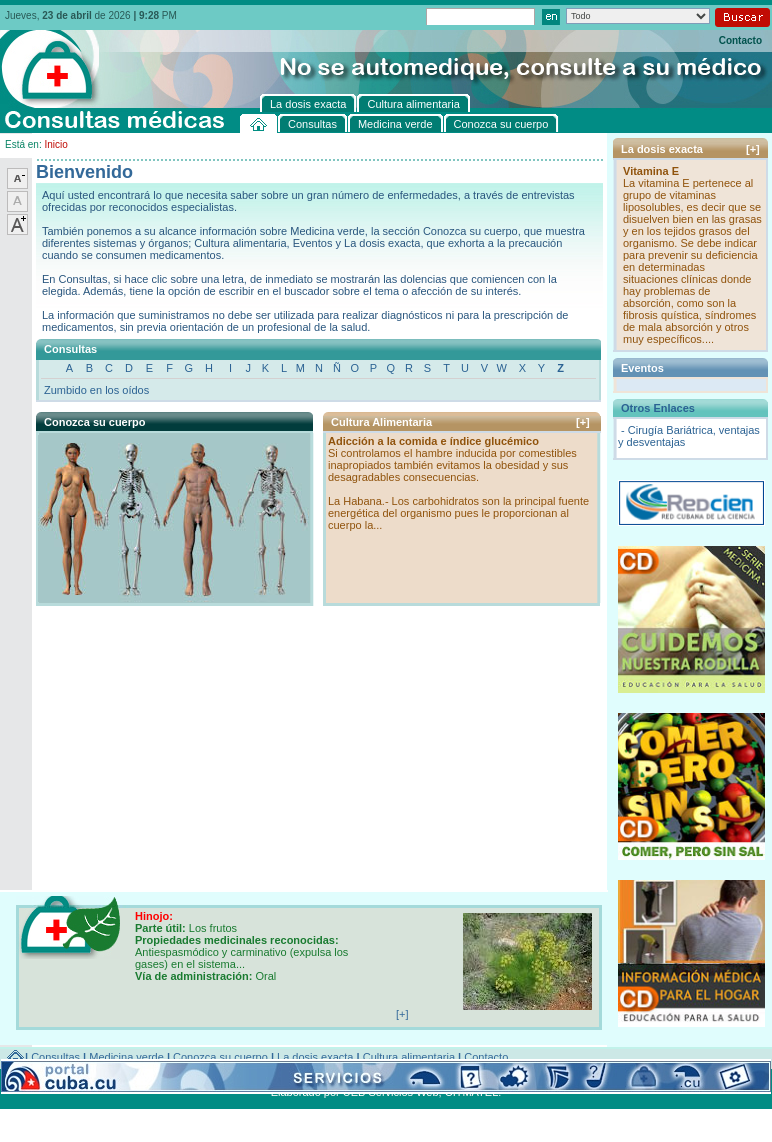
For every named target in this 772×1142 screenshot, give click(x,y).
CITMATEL (472, 1092)
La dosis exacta (315, 1057)
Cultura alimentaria (409, 1057)
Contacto (740, 40)
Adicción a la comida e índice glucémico (433, 441)
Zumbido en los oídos (96, 390)
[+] (583, 422)
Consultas (55, 1057)
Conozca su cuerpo (220, 1057)
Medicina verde (126, 1057)
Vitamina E (651, 171)
